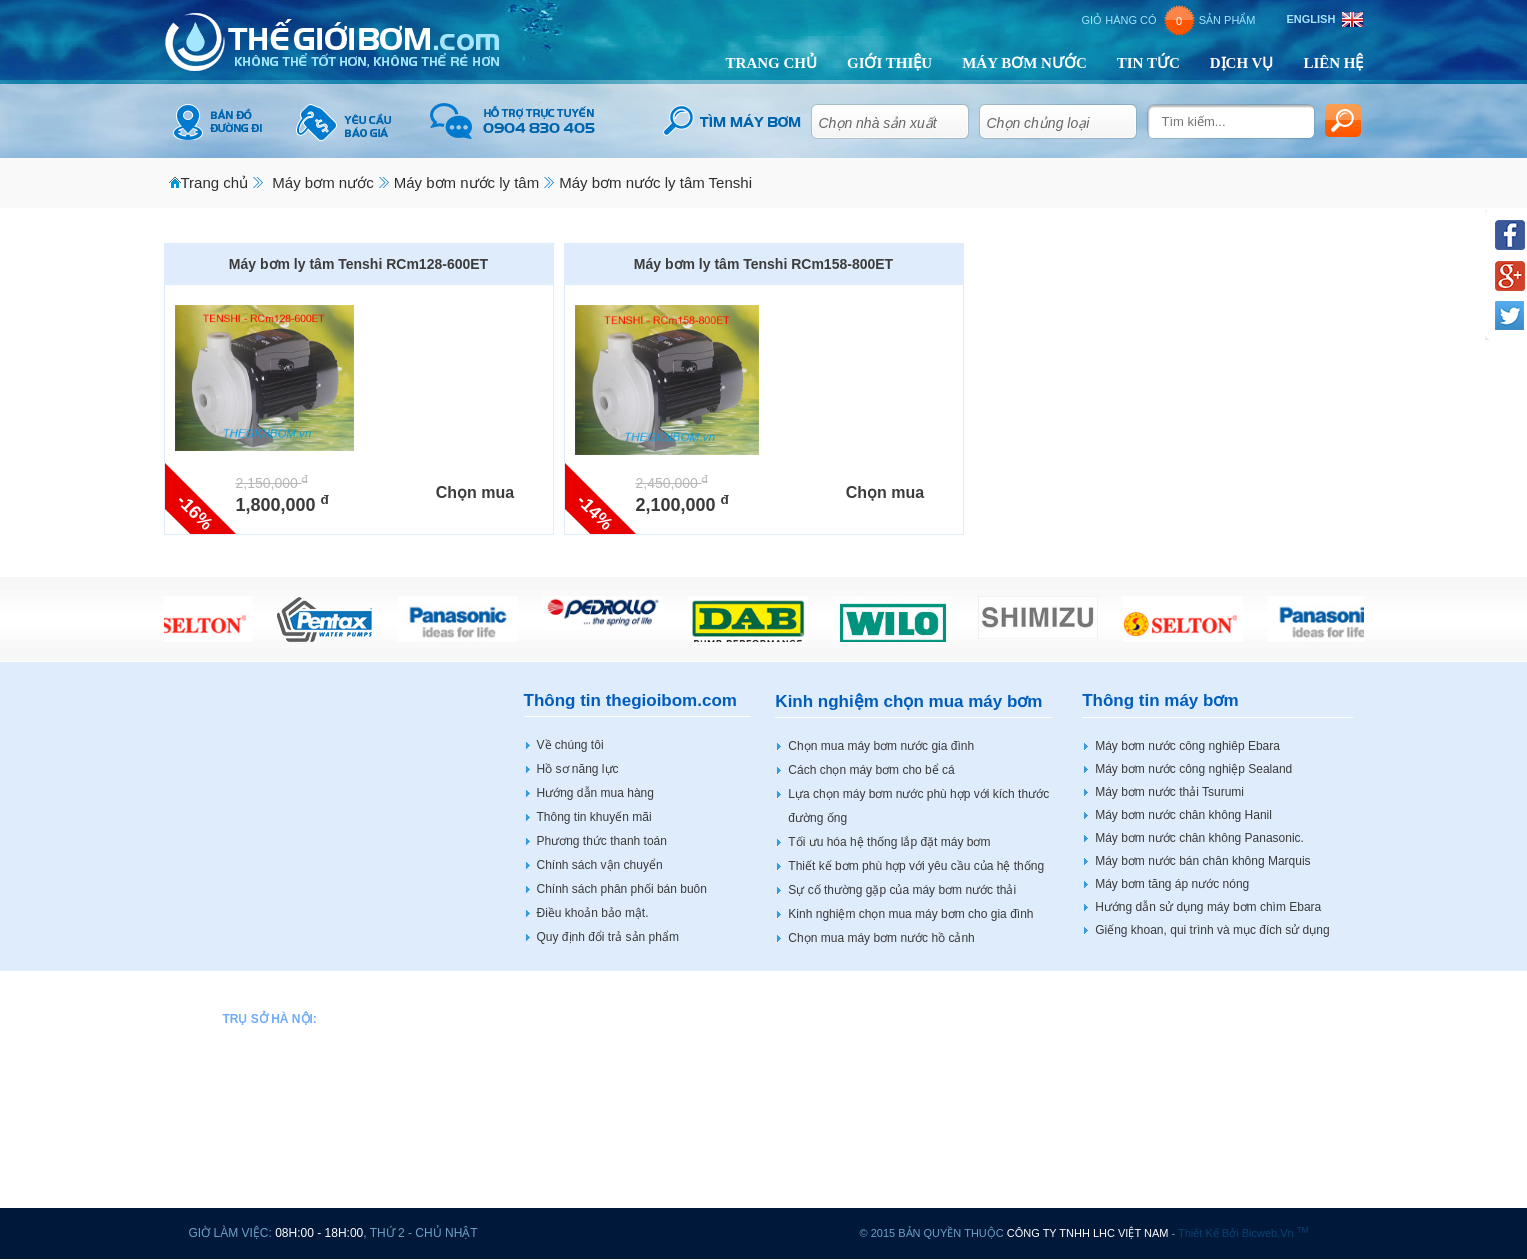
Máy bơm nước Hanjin (802, 1075)
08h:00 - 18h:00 (319, 1233)
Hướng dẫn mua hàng (595, 793)
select (951, 117)
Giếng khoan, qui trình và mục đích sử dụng (1212, 930)
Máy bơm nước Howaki (804, 1055)
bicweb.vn (1275, 1233)
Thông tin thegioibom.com (630, 700)
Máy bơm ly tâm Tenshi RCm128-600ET (358, 264)
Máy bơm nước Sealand (1014, 1075)
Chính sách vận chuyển (600, 865)
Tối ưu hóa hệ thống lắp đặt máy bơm (889, 842)
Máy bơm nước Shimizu (1013, 1156)
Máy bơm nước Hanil (798, 1015)
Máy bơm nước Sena (1006, 1096)
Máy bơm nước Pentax (1010, 1015)
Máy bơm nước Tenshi (802, 1136)
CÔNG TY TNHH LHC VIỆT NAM (1088, 1233)
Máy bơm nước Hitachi (803, 1035)
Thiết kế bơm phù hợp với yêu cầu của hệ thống (916, 866)
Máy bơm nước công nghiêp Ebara (1187, 746)
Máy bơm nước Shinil (1006, 1136)
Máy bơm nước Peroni (1009, 1035)
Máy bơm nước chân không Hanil (1183, 815)
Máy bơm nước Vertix (1214, 1015)
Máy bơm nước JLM (796, 1096)
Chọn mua (475, 492)
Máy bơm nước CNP (590, 1075)
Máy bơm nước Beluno (596, 1035)
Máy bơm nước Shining (1219, 1055)
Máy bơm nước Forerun (599, 1196)
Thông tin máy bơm (1160, 700)
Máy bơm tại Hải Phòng (1220, 1196)
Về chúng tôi (570, 745)
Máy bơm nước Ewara (595, 1156)
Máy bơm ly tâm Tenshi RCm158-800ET (763, 264)
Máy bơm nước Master (803, 1196)
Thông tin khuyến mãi (594, 817)
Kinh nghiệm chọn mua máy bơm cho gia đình (910, 914)
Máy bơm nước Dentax (597, 1116)
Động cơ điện (1193, 1156)
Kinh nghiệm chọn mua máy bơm (908, 701)
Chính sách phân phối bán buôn (622, 889)
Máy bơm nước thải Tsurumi (1169, 792)
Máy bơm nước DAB (590, 1096)
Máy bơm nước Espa (591, 1176)
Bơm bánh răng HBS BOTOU (1235, 1136)
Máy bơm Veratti (1200, 1116)
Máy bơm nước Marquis (806, 1156)
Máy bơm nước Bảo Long (604, 1055)
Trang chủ (215, 182)
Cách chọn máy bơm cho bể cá (871, 770)
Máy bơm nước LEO (797, 1116)
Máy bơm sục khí (1202, 1096)
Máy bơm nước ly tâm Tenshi (655, 182)
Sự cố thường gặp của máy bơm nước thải (902, 890)
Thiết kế (1198, 1233)
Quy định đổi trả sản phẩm (608, 937)
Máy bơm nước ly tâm (467, 182)
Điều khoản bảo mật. (593, 913)
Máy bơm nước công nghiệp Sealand (1193, 769)
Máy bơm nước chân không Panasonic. (1199, 838)
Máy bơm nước (322, 182)
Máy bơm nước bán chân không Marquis (1202, 861)
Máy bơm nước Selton (1009, 1116)
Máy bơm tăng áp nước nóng (1172, 884)
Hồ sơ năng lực (578, 769)
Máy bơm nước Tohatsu (1013, 1196)
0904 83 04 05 (308, 1055)
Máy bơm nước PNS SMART (1027, 1055)
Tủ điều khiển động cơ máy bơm (1243, 1176)
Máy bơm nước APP (589, 1015)
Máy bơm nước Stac (1211, 1075)
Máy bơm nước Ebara (594, 1136)
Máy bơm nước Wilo (1210, 1035)
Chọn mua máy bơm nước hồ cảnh (881, 938)
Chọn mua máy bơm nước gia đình (881, 746)
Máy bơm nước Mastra (803, 1176)
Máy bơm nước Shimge (1012, 1176)
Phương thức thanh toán (602, 841)
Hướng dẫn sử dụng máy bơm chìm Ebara (1208, 907)
